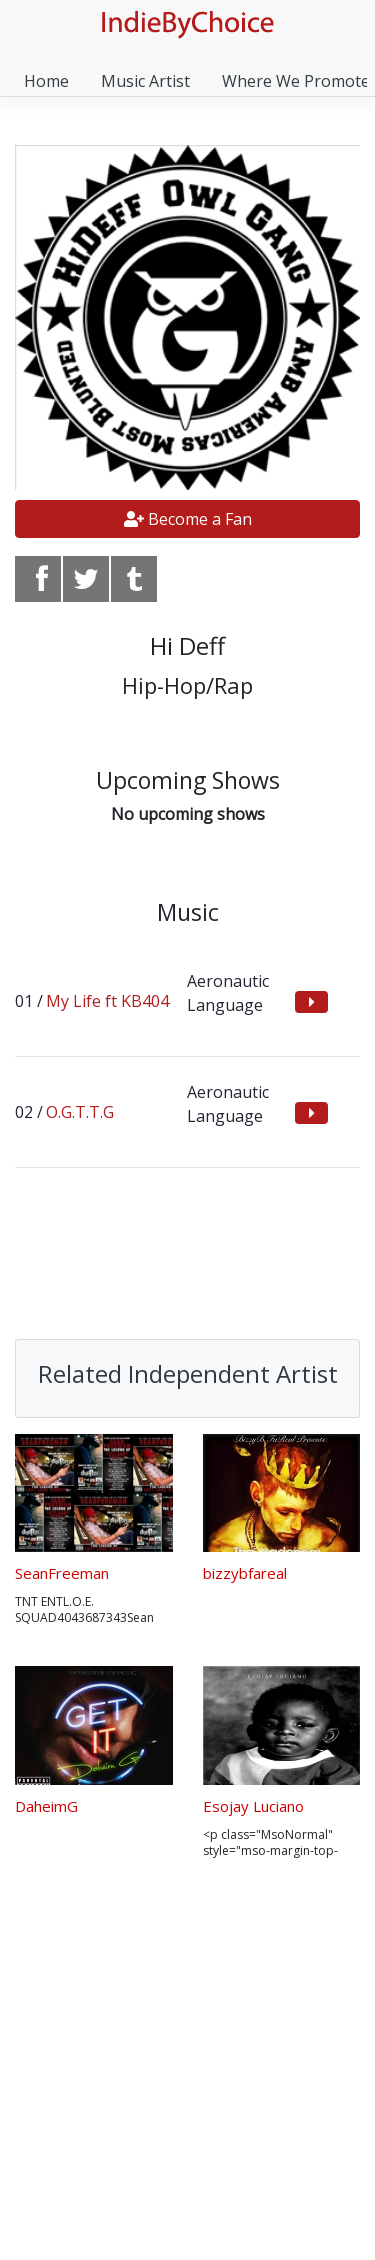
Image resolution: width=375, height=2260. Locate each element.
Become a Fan (188, 519)
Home (46, 81)
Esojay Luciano (253, 1806)
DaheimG (46, 1806)
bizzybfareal (245, 1573)
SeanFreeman (62, 1573)
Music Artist (145, 81)
